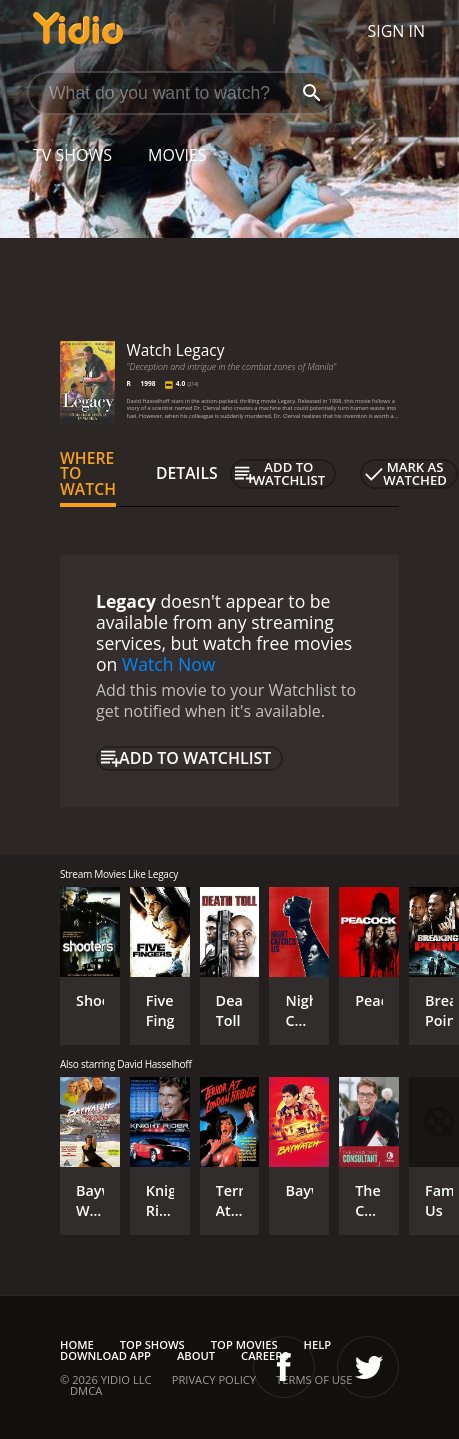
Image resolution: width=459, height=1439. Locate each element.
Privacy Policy (214, 1379)
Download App (105, 1355)
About (196, 1355)
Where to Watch (88, 474)
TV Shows (72, 155)
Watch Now (169, 664)
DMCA (86, 1390)
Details (187, 473)
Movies (177, 155)
